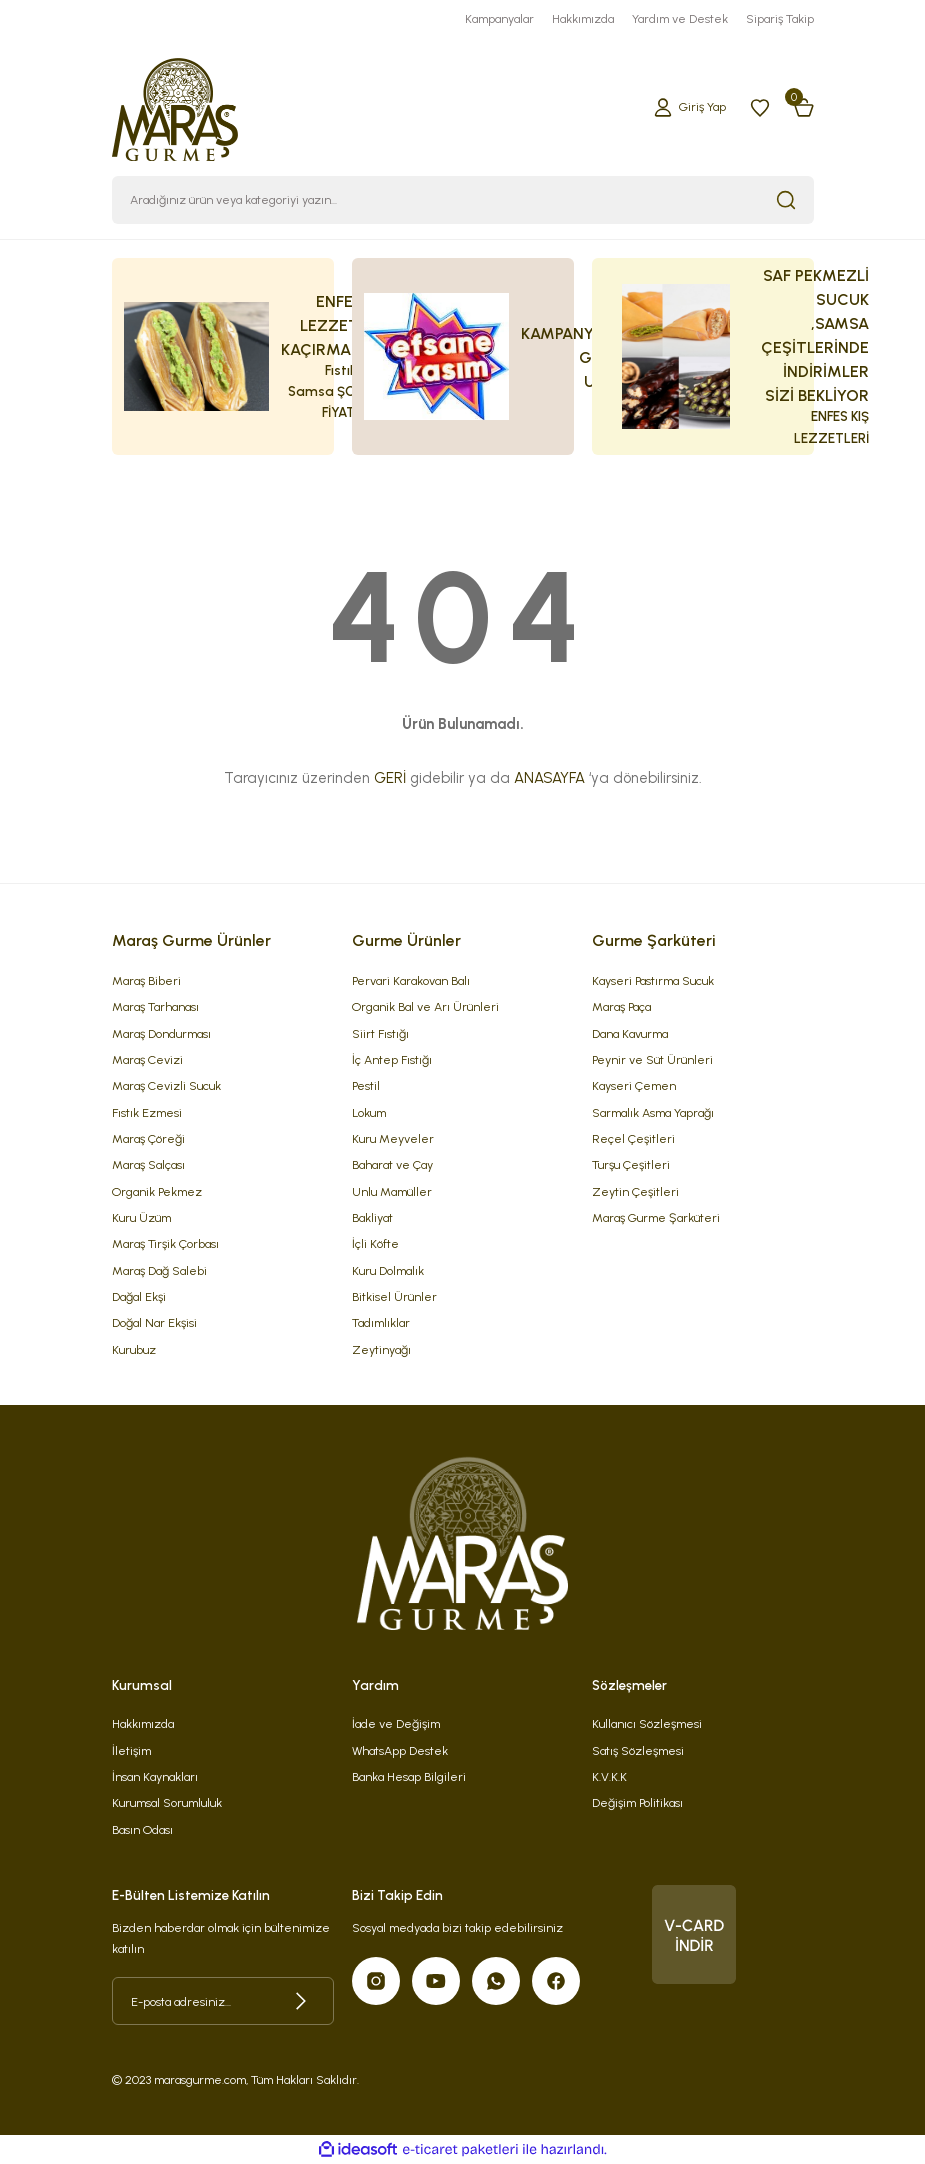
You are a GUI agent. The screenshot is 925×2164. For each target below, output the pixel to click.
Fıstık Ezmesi (147, 1112)
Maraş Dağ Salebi (159, 1270)
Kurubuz (134, 1349)
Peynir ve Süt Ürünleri (652, 1059)
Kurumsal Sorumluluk (167, 1802)
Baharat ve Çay (392, 1164)
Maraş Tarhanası (155, 1006)
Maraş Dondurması (161, 1033)
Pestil (366, 1085)
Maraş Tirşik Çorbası (165, 1243)
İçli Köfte (375, 1243)
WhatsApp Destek (400, 1750)
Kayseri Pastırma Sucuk (653, 980)
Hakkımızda (143, 1723)
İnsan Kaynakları (155, 1776)
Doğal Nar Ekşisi (154, 1322)
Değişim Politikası (637, 1802)
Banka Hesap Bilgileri (409, 1776)
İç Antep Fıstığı (392, 1059)
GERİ (390, 778)
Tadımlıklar (381, 1322)
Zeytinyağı (381, 1349)
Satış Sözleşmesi (638, 1750)
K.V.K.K (609, 1776)
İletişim (131, 1750)
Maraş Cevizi (147, 1059)
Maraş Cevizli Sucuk (166, 1085)
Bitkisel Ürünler (394, 1296)
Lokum (369, 1112)
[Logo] (175, 106)
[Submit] (301, 2001)
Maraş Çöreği (148, 1138)
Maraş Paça (621, 1006)
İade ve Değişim (396, 1723)
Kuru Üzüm (141, 1217)
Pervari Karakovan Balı (411, 980)
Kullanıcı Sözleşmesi (647, 1723)
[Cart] (804, 107)
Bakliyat (372, 1217)
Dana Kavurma (630, 1033)
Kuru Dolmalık (388, 1270)
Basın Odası (142, 1829)
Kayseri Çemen (634, 1085)
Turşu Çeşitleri (631, 1164)
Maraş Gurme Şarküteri (656, 1217)
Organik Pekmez (157, 1191)
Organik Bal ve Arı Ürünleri (425, 1006)
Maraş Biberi (146, 980)
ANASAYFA (549, 778)
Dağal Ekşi (139, 1296)
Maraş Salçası (148, 1164)
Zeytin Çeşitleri (635, 1191)
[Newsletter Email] (223, 2001)
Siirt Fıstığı (380, 1033)
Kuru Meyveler (393, 1138)
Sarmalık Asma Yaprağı (653, 1112)
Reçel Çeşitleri (633, 1138)
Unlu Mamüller (392, 1191)
